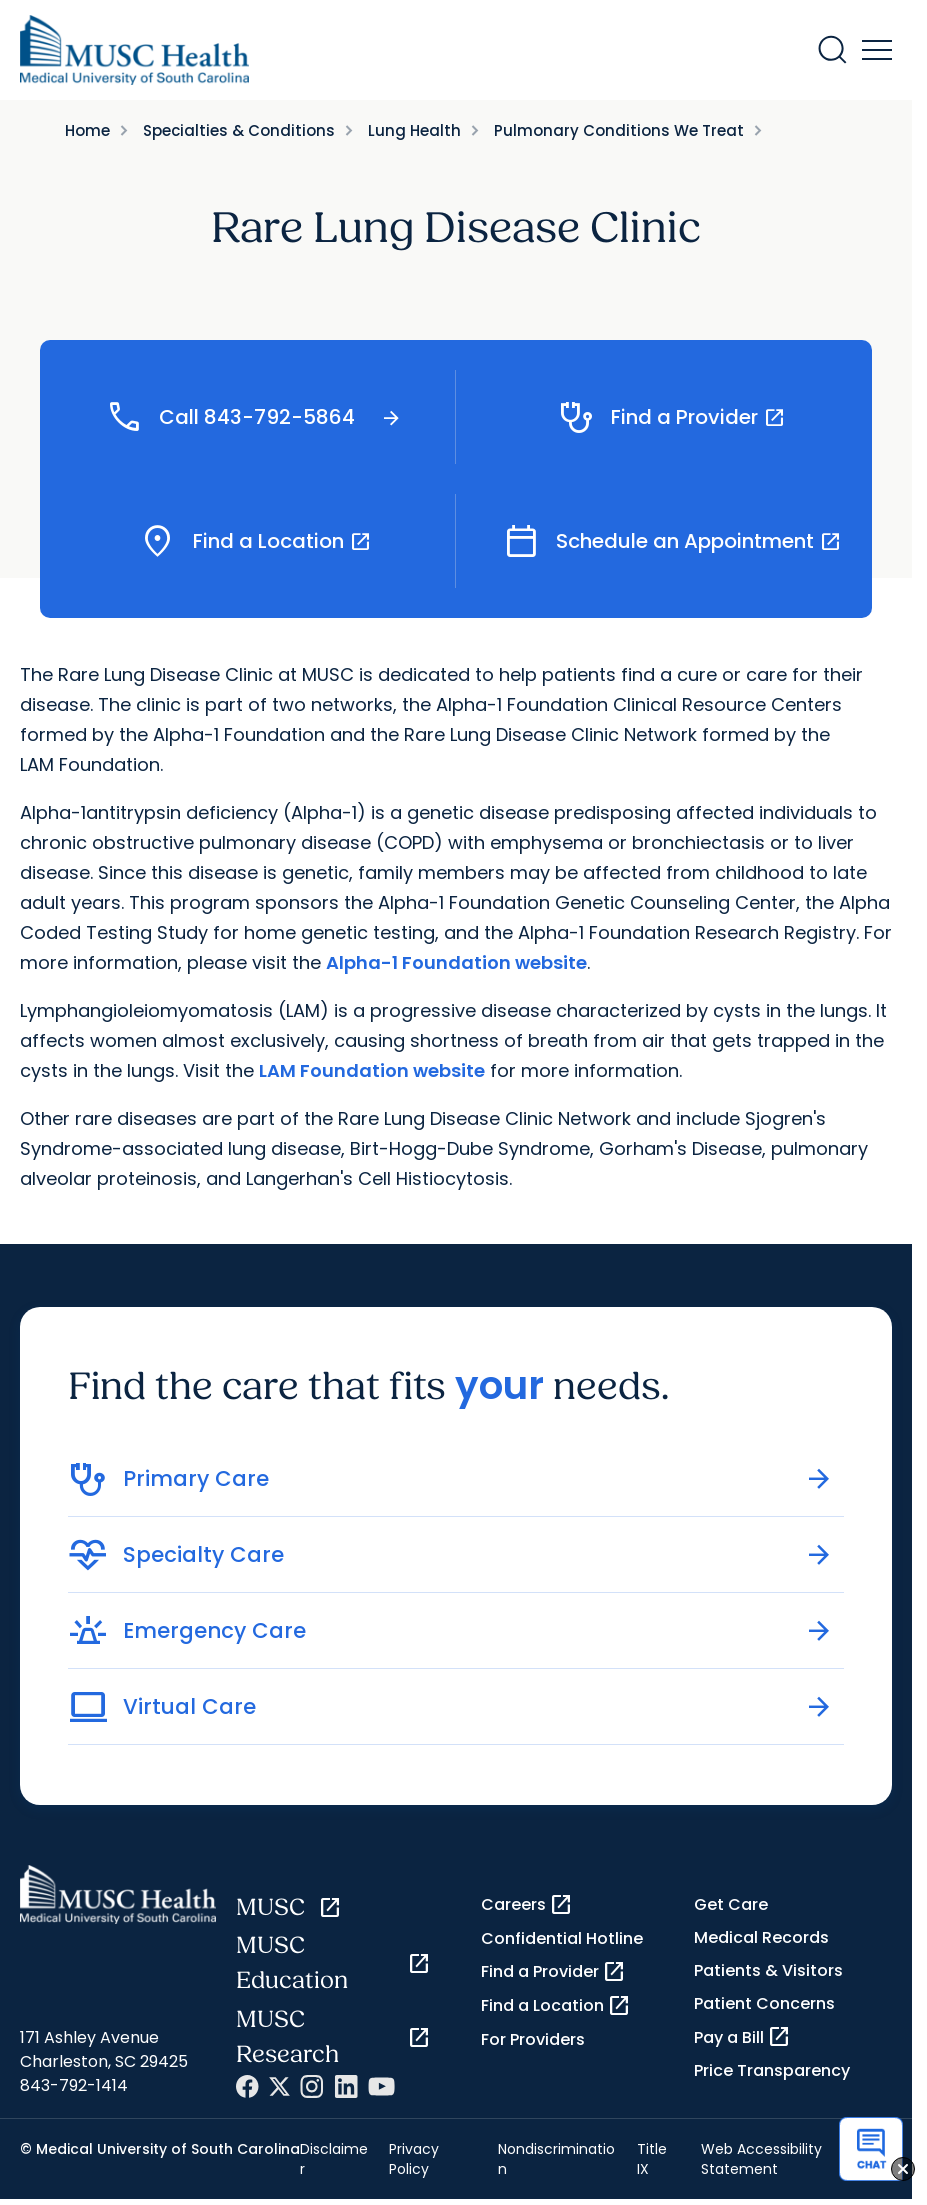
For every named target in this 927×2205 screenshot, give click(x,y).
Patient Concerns (764, 2003)
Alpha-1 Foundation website (456, 962)
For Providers (533, 2039)
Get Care (731, 1904)
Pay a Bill (742, 2037)
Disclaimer (334, 2159)
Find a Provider (553, 1972)
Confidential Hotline (562, 1938)
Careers (527, 1905)
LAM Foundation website (372, 1070)
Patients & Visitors (768, 1970)
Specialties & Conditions (239, 130)
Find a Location (556, 2006)
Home (87, 130)
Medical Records (761, 1937)
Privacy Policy (414, 2159)
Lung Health (414, 130)
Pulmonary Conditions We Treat (619, 130)
